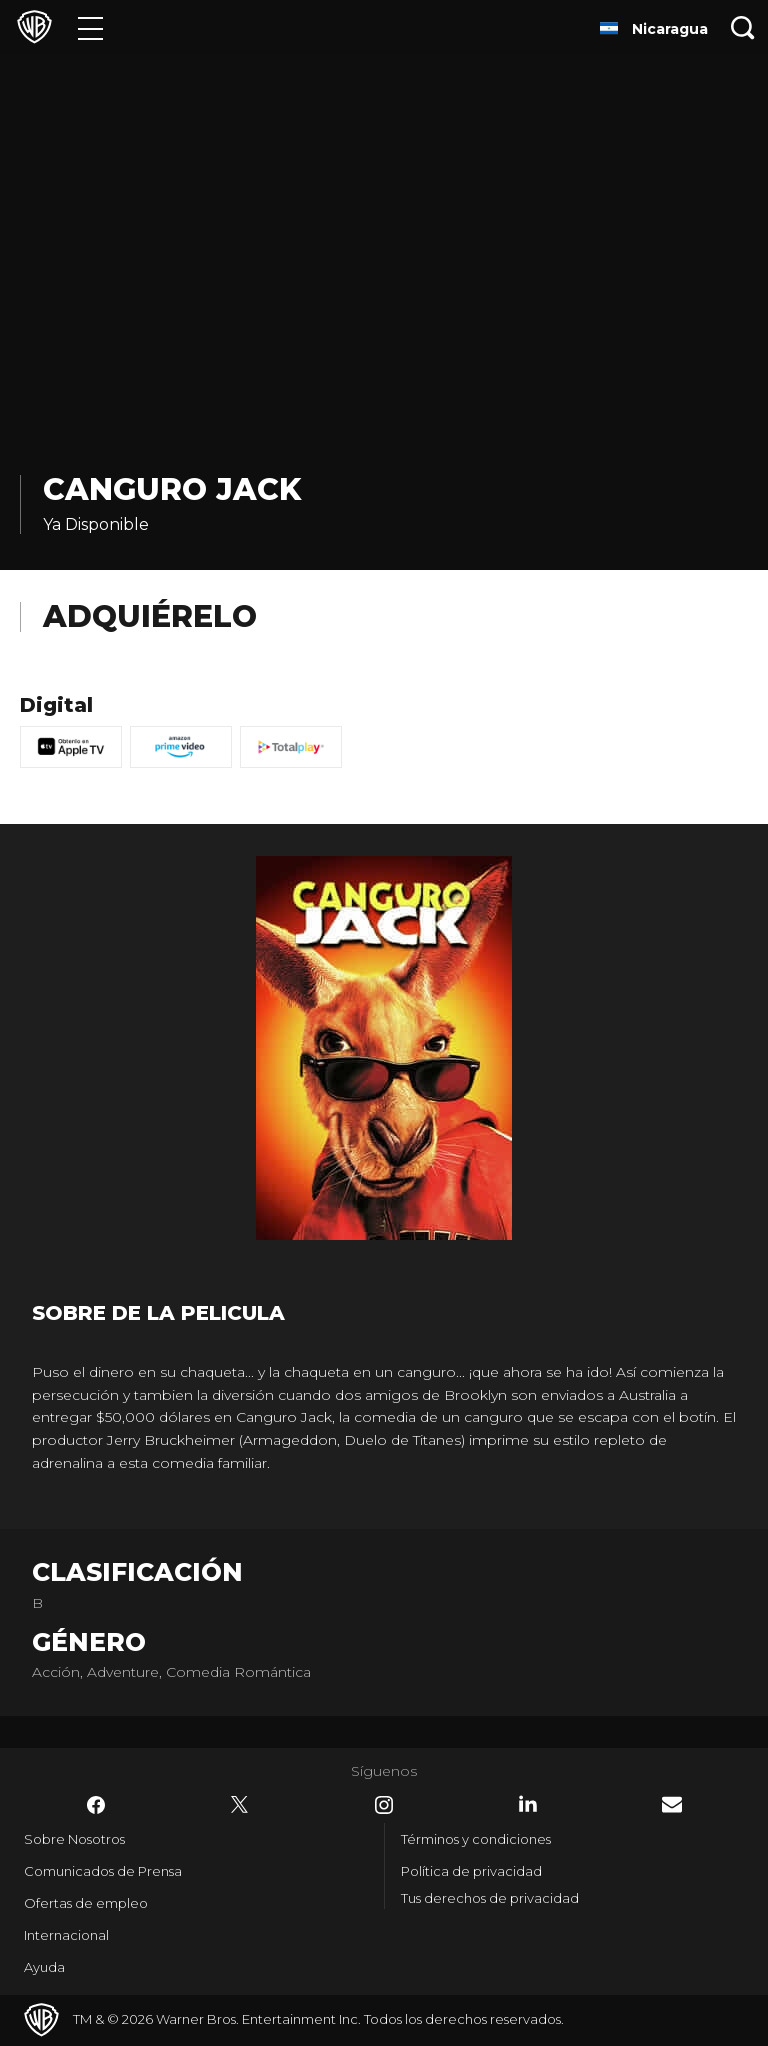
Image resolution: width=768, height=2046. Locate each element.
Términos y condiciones (476, 1839)
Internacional (66, 1935)
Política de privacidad (471, 1871)
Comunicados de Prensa (103, 1871)
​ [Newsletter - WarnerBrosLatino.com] (672, 1804)
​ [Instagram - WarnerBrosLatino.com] (384, 1805)
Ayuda (44, 1967)
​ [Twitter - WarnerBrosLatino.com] (240, 1805)
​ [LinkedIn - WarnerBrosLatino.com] (528, 1804)
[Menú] (90, 27)
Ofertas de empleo (86, 1903)
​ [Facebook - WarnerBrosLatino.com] (96, 1805)
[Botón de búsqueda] (743, 27)
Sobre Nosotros (74, 1839)
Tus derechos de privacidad (490, 1898)
